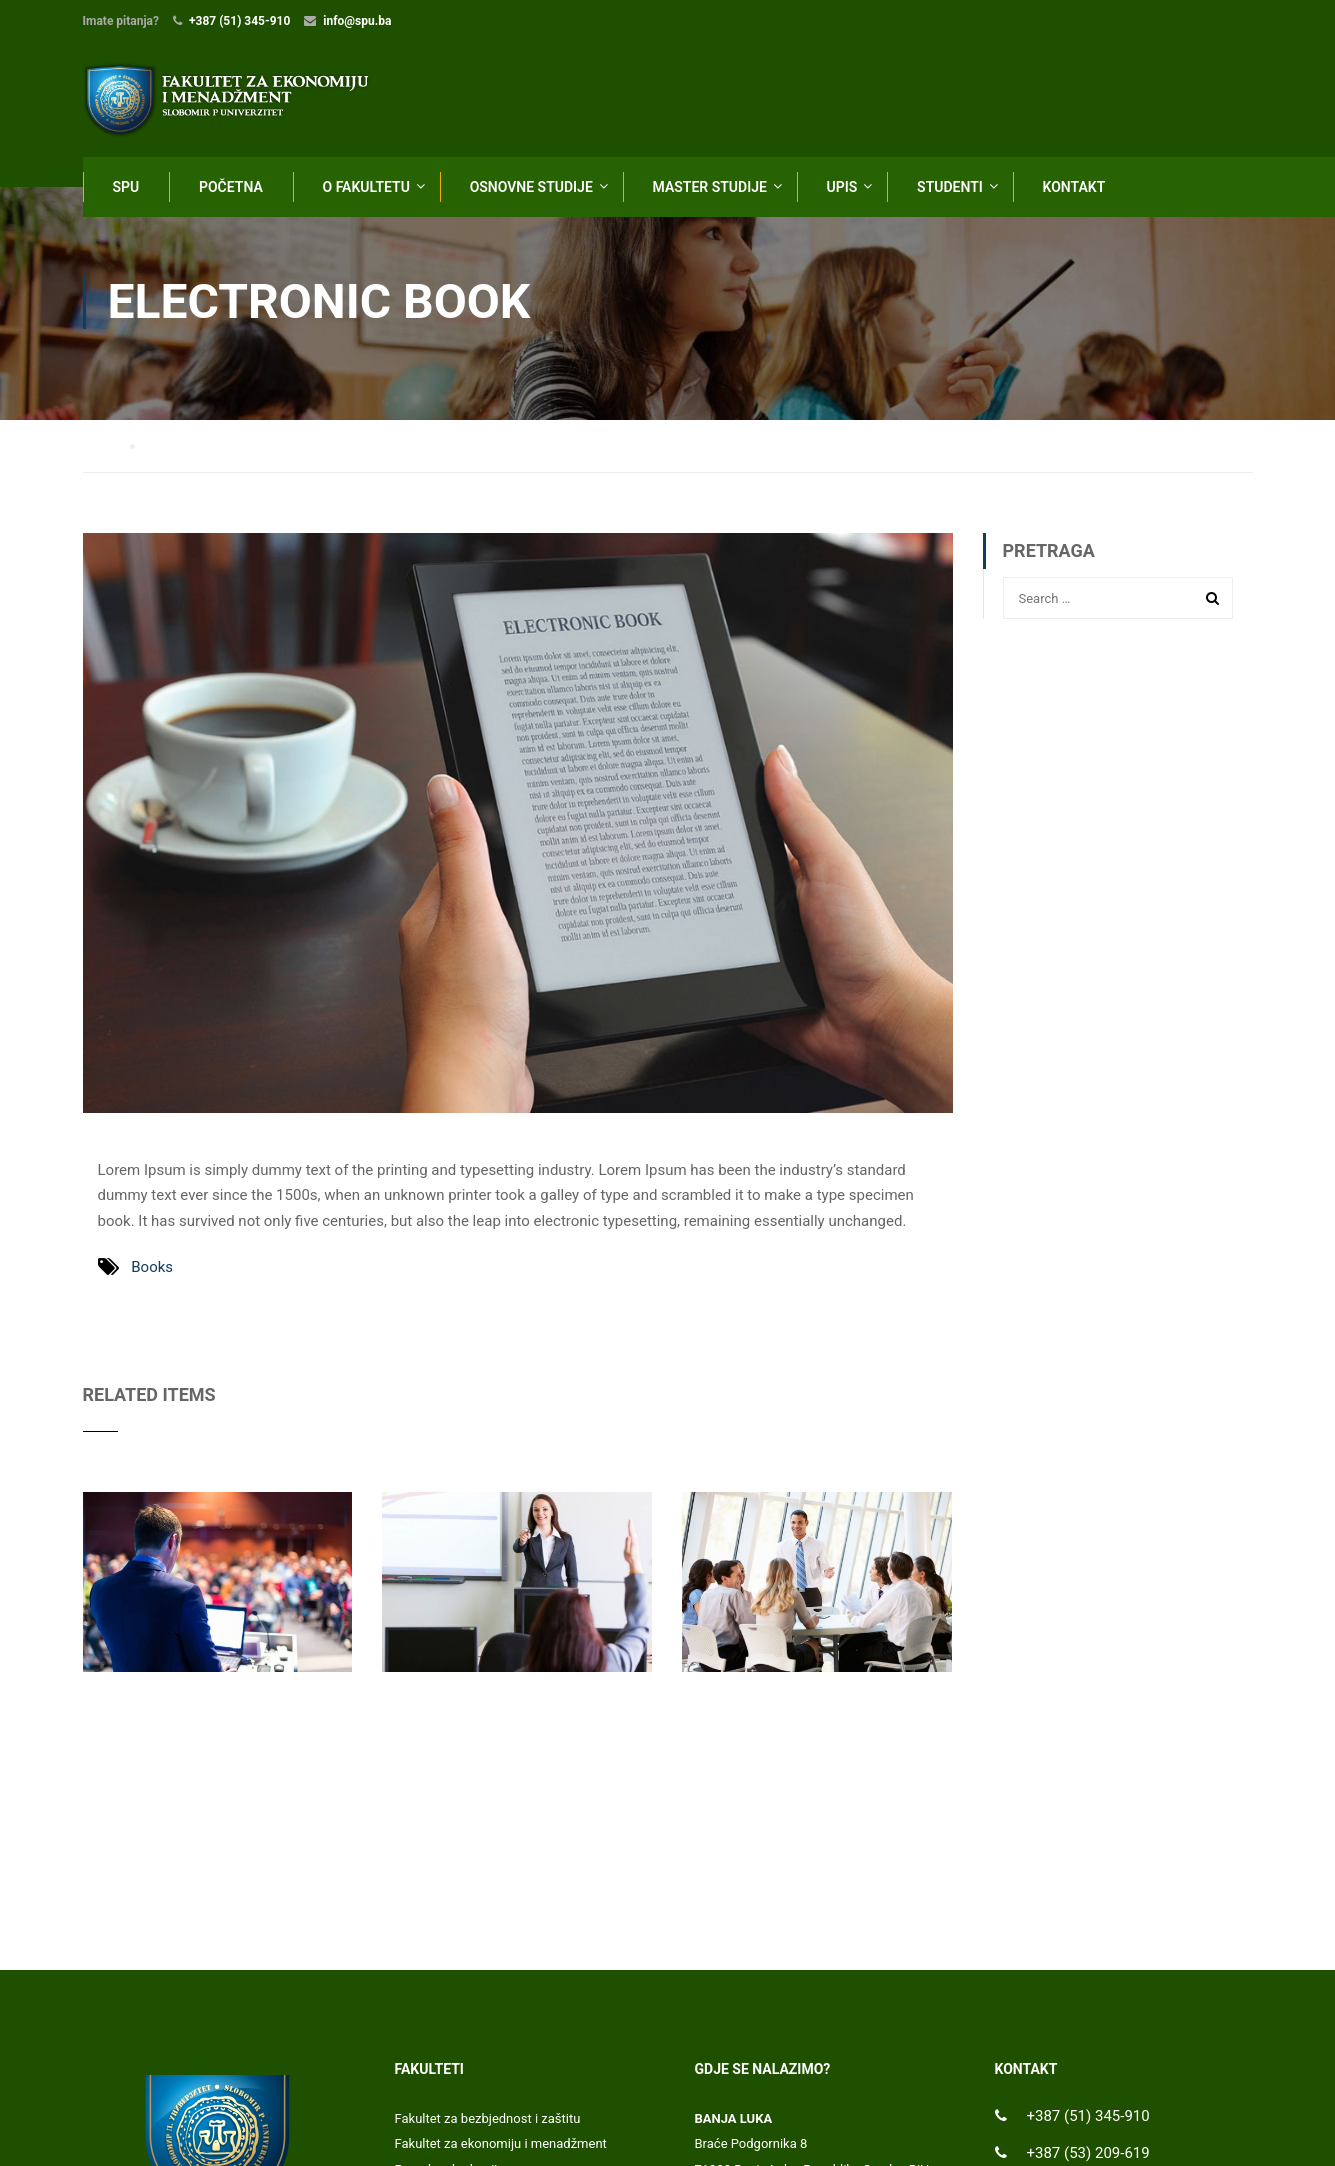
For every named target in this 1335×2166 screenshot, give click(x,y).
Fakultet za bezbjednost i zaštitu (488, 2120)
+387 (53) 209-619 (1088, 2155)
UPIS (842, 187)
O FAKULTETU (366, 187)
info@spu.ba (357, 21)
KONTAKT (1074, 187)
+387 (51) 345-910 (239, 21)
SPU (126, 187)
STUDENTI (950, 187)
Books (152, 1269)
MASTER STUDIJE (710, 187)
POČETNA (231, 187)
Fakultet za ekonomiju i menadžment (501, 2145)
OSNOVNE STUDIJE (531, 187)
